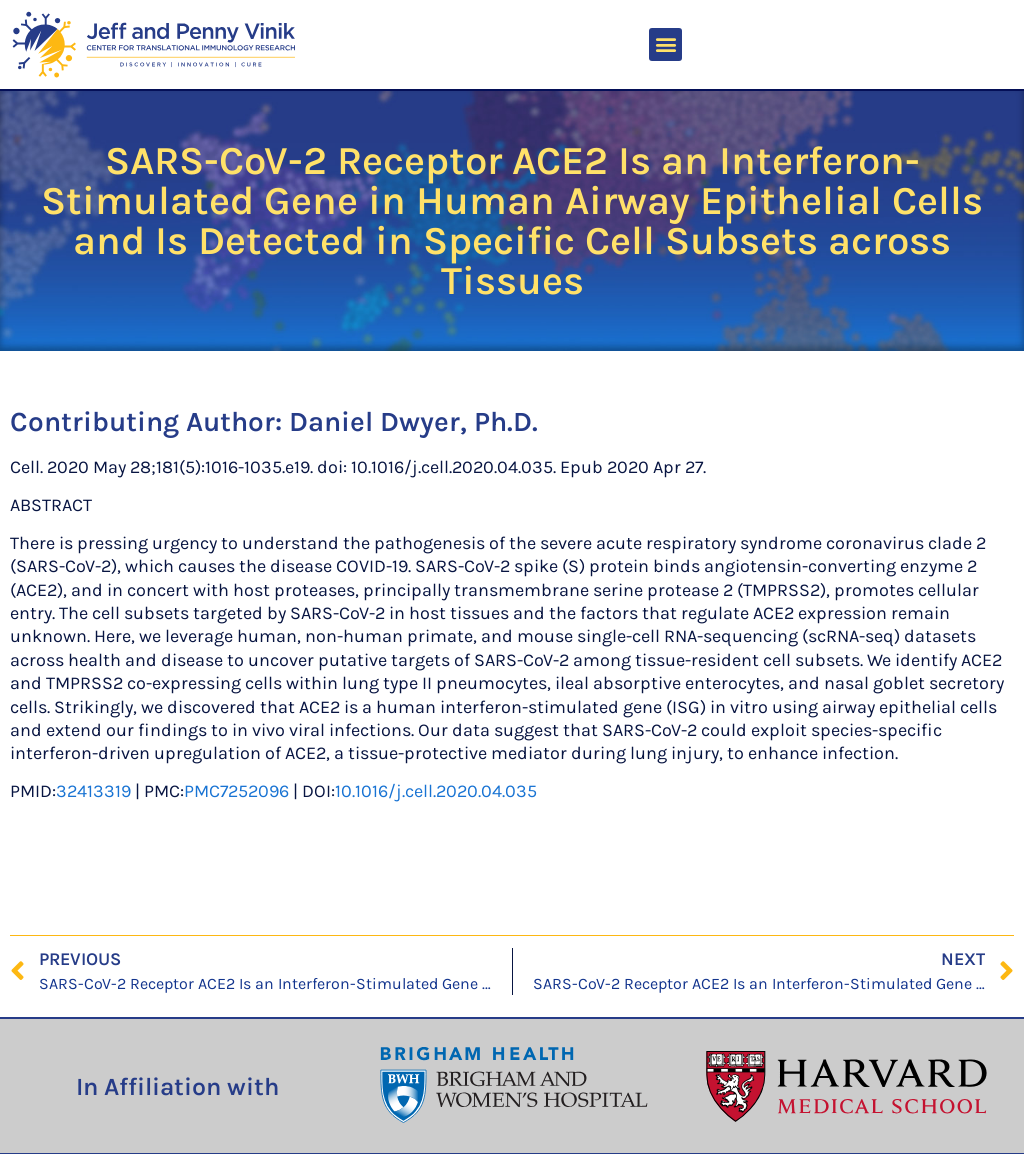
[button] (665, 44)
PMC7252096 (236, 791)
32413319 (93, 791)
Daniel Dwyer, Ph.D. (413, 421)
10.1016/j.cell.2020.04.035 (436, 791)
